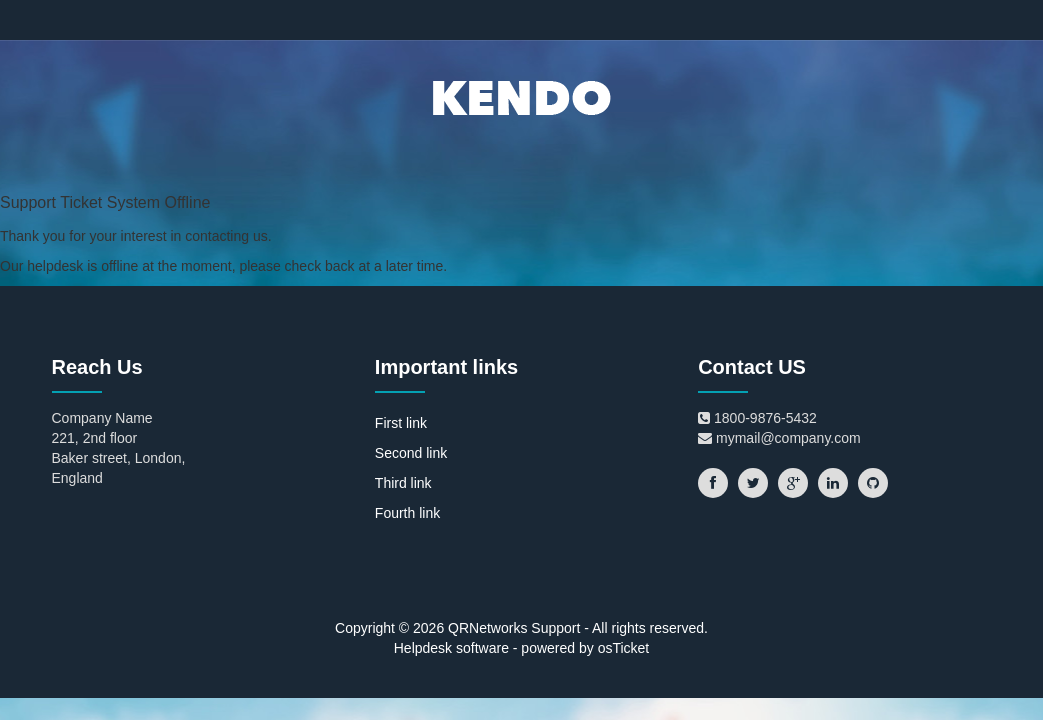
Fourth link (407, 513)
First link (401, 423)
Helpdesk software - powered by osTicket (521, 648)
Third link (403, 483)
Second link (411, 453)
